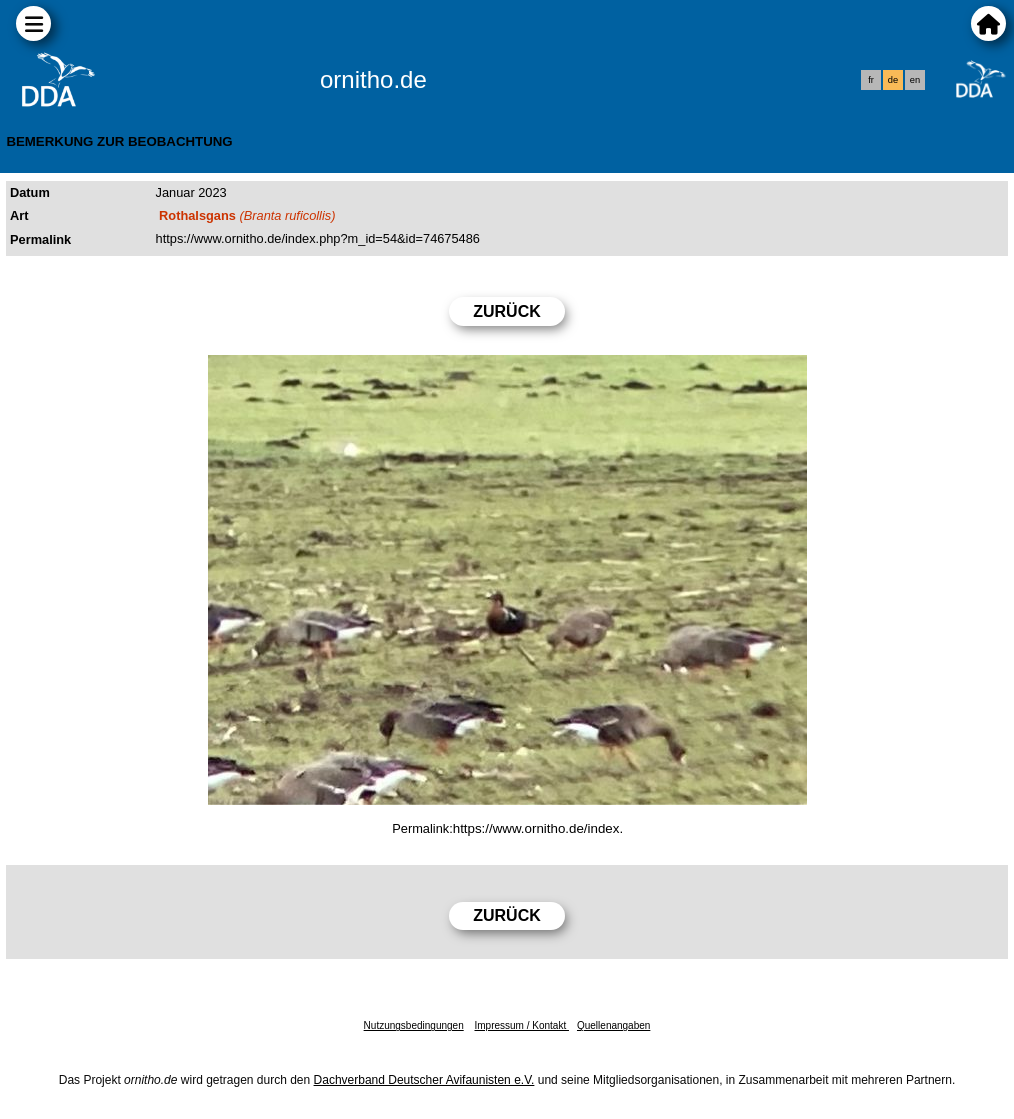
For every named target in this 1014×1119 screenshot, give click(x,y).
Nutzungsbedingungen (414, 1025)
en (915, 80)
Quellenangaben (613, 1025)
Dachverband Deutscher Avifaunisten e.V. (424, 1080)
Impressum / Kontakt (521, 1025)
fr (871, 80)
